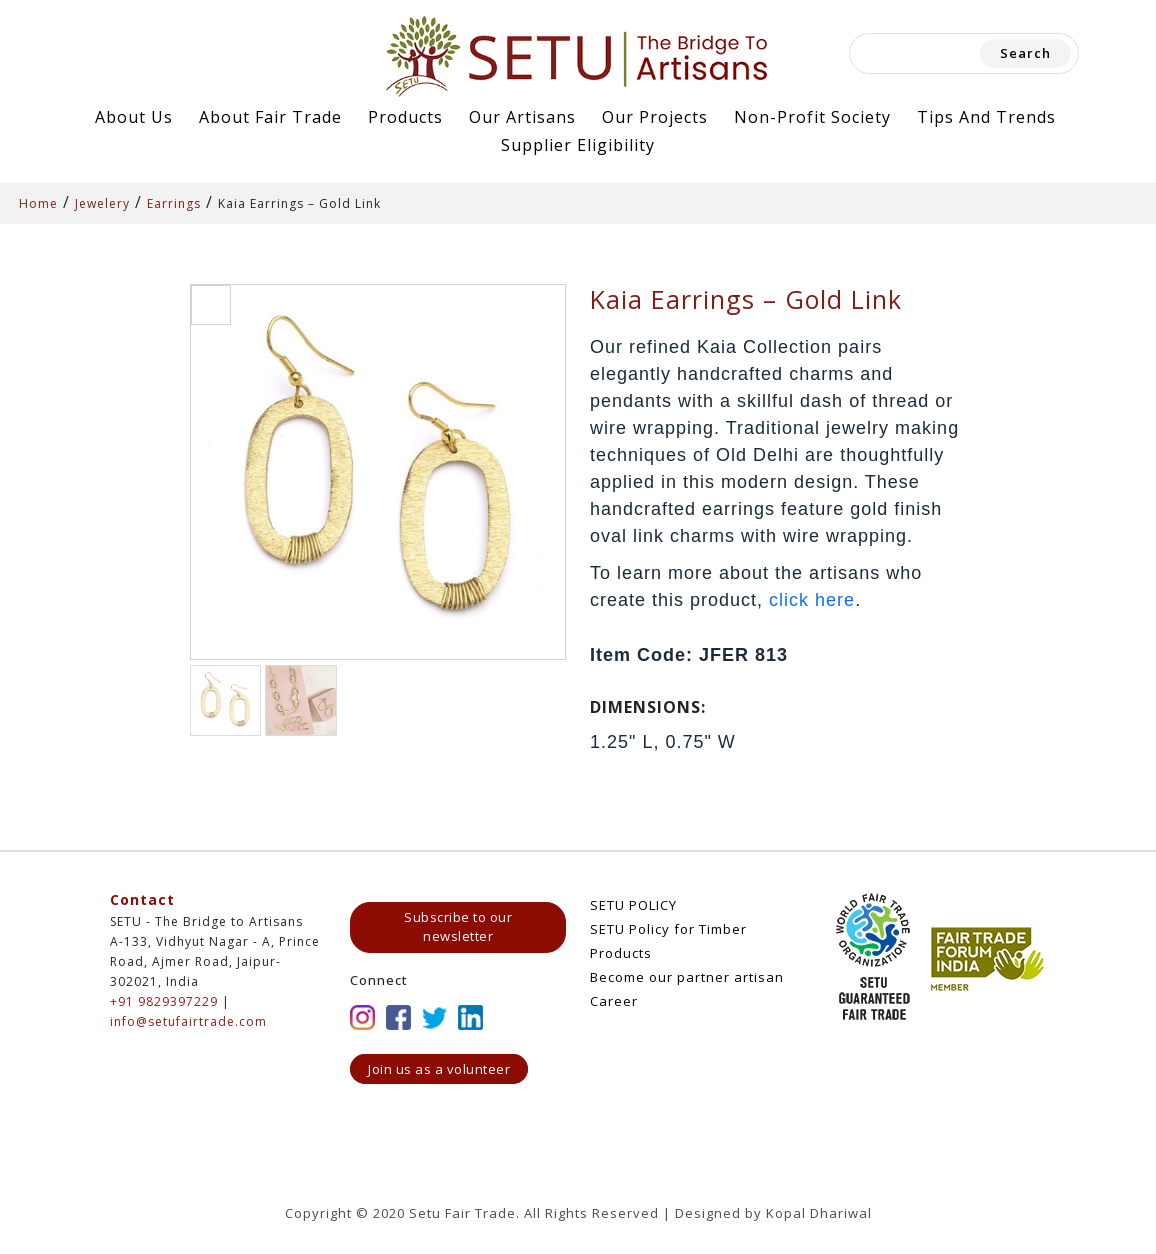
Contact (142, 899)
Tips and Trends (986, 117)
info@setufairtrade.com (188, 1021)
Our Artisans (522, 117)
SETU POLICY (633, 905)
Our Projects (655, 117)
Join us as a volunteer (439, 1069)
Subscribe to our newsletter (458, 927)
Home (38, 203)
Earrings (174, 203)
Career (614, 1001)
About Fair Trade (270, 117)
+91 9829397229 (164, 1001)
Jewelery (102, 203)
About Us (134, 117)
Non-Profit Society (812, 117)
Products (405, 117)
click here (812, 600)
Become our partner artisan (687, 977)
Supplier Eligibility (578, 145)
